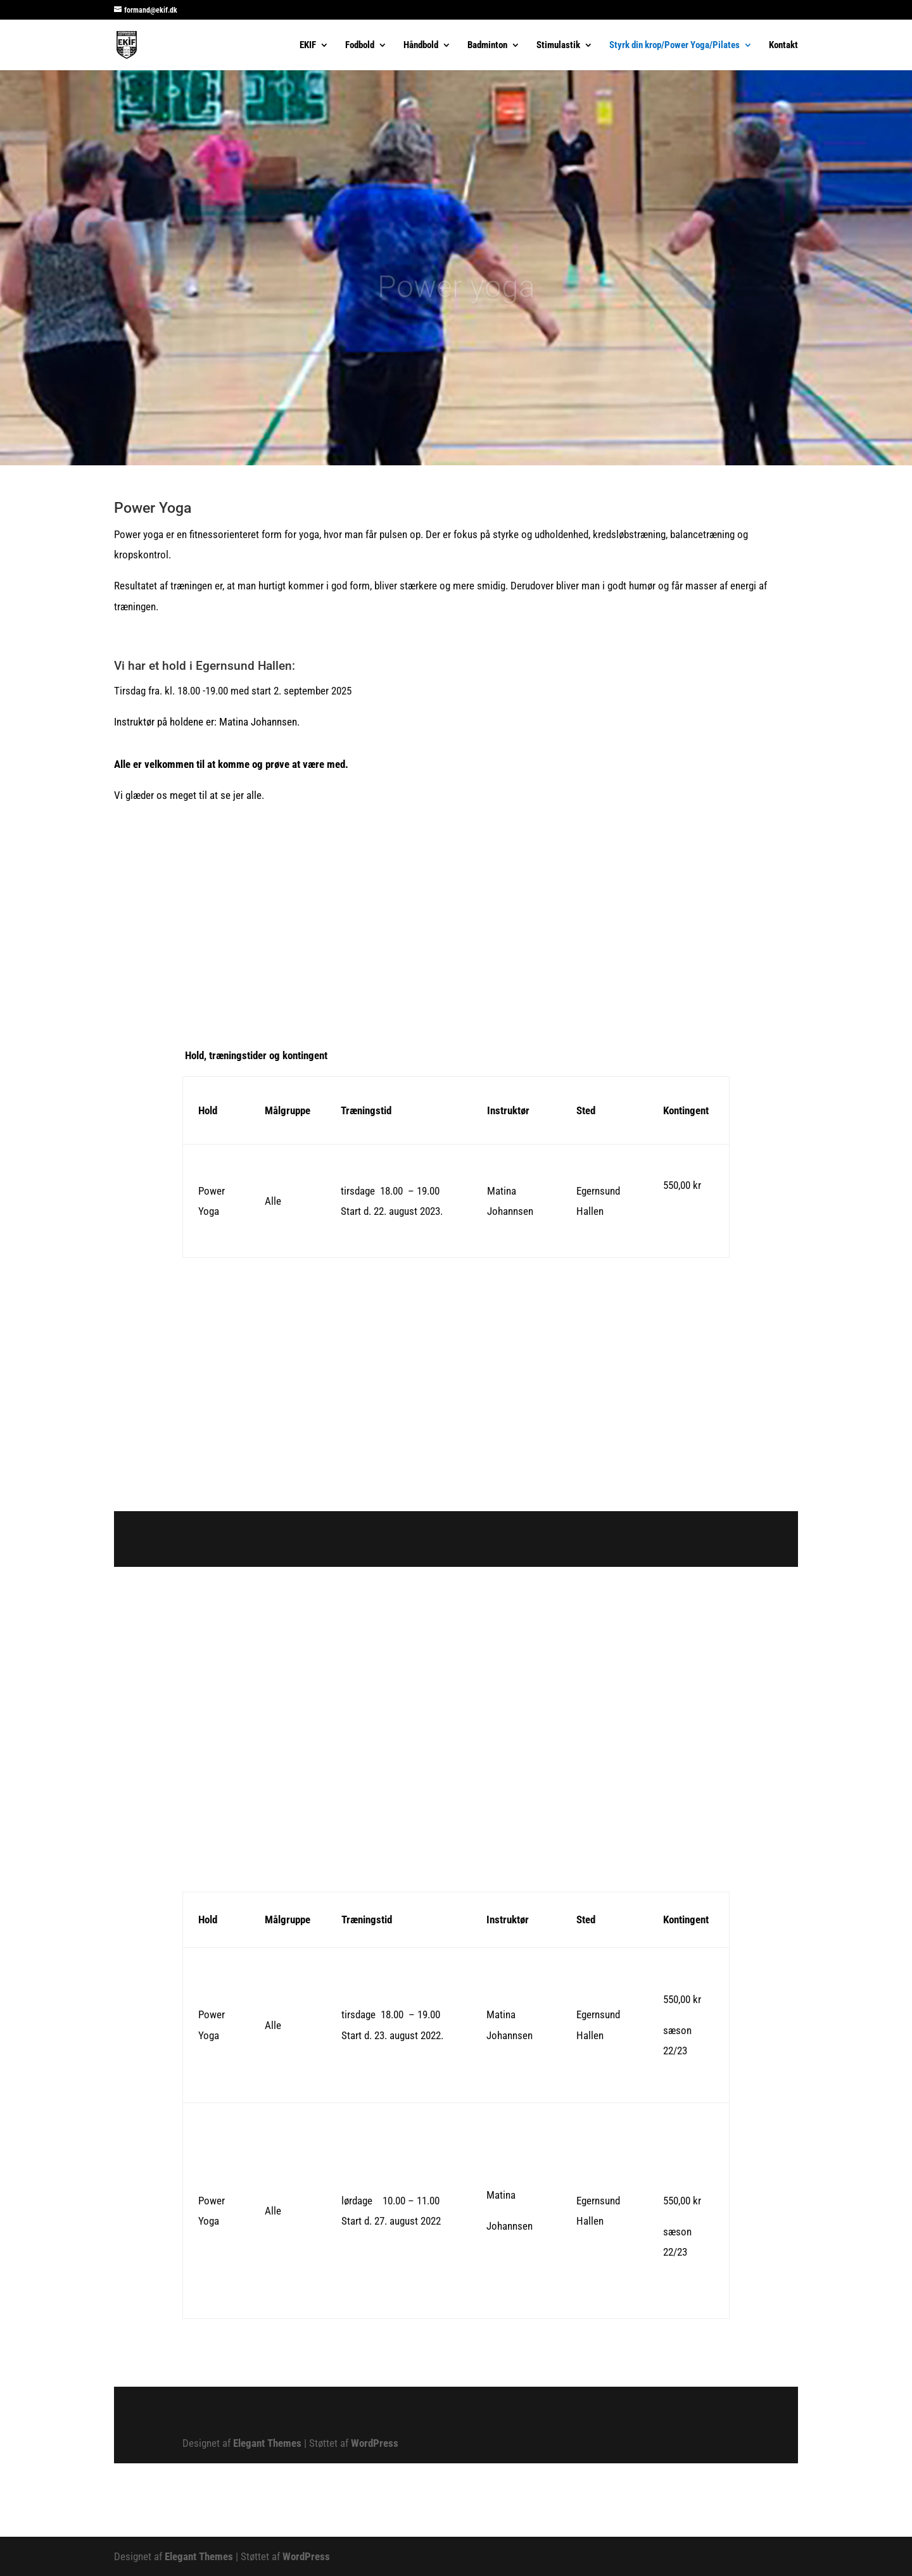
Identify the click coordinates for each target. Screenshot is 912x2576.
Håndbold (420, 46)
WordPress (374, 2443)
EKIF (308, 46)
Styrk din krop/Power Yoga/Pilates (674, 46)
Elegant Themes (267, 2443)
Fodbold (359, 46)
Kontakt (783, 46)
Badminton (487, 46)
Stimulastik (558, 46)
